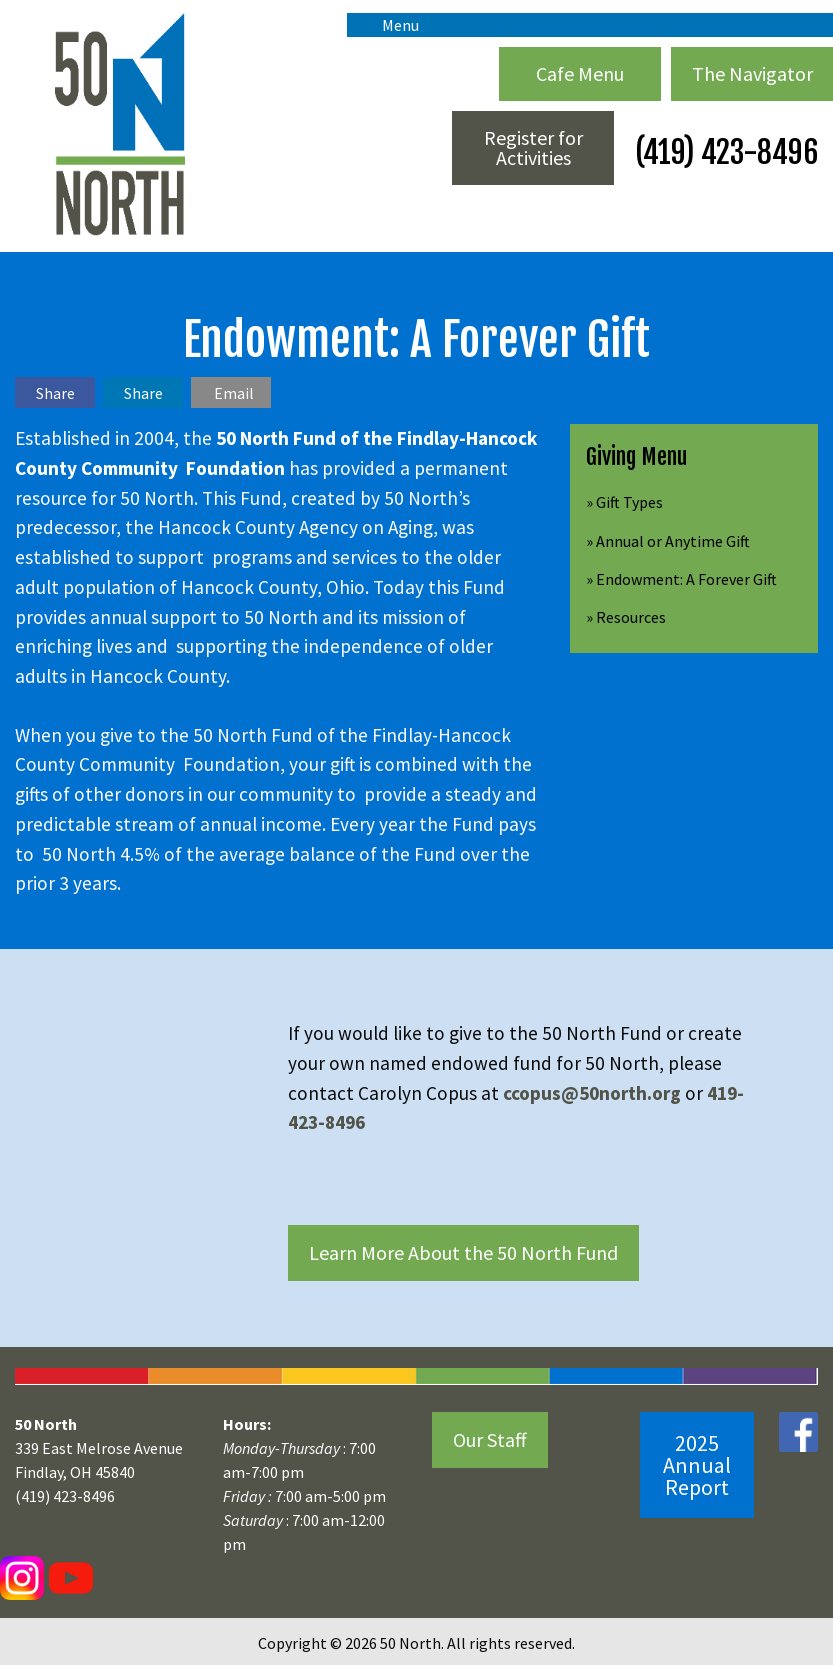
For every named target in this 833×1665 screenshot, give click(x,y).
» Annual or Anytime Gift (668, 541)
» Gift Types (624, 502)
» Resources (626, 617)
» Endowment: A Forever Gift (681, 579)
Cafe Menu (580, 73)
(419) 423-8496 (723, 152)
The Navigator (752, 73)
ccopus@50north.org (594, 1093)
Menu (390, 25)
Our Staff (490, 1439)
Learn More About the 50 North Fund (463, 1252)
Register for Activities (533, 147)
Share (55, 393)
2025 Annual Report (697, 1465)
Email (234, 393)
